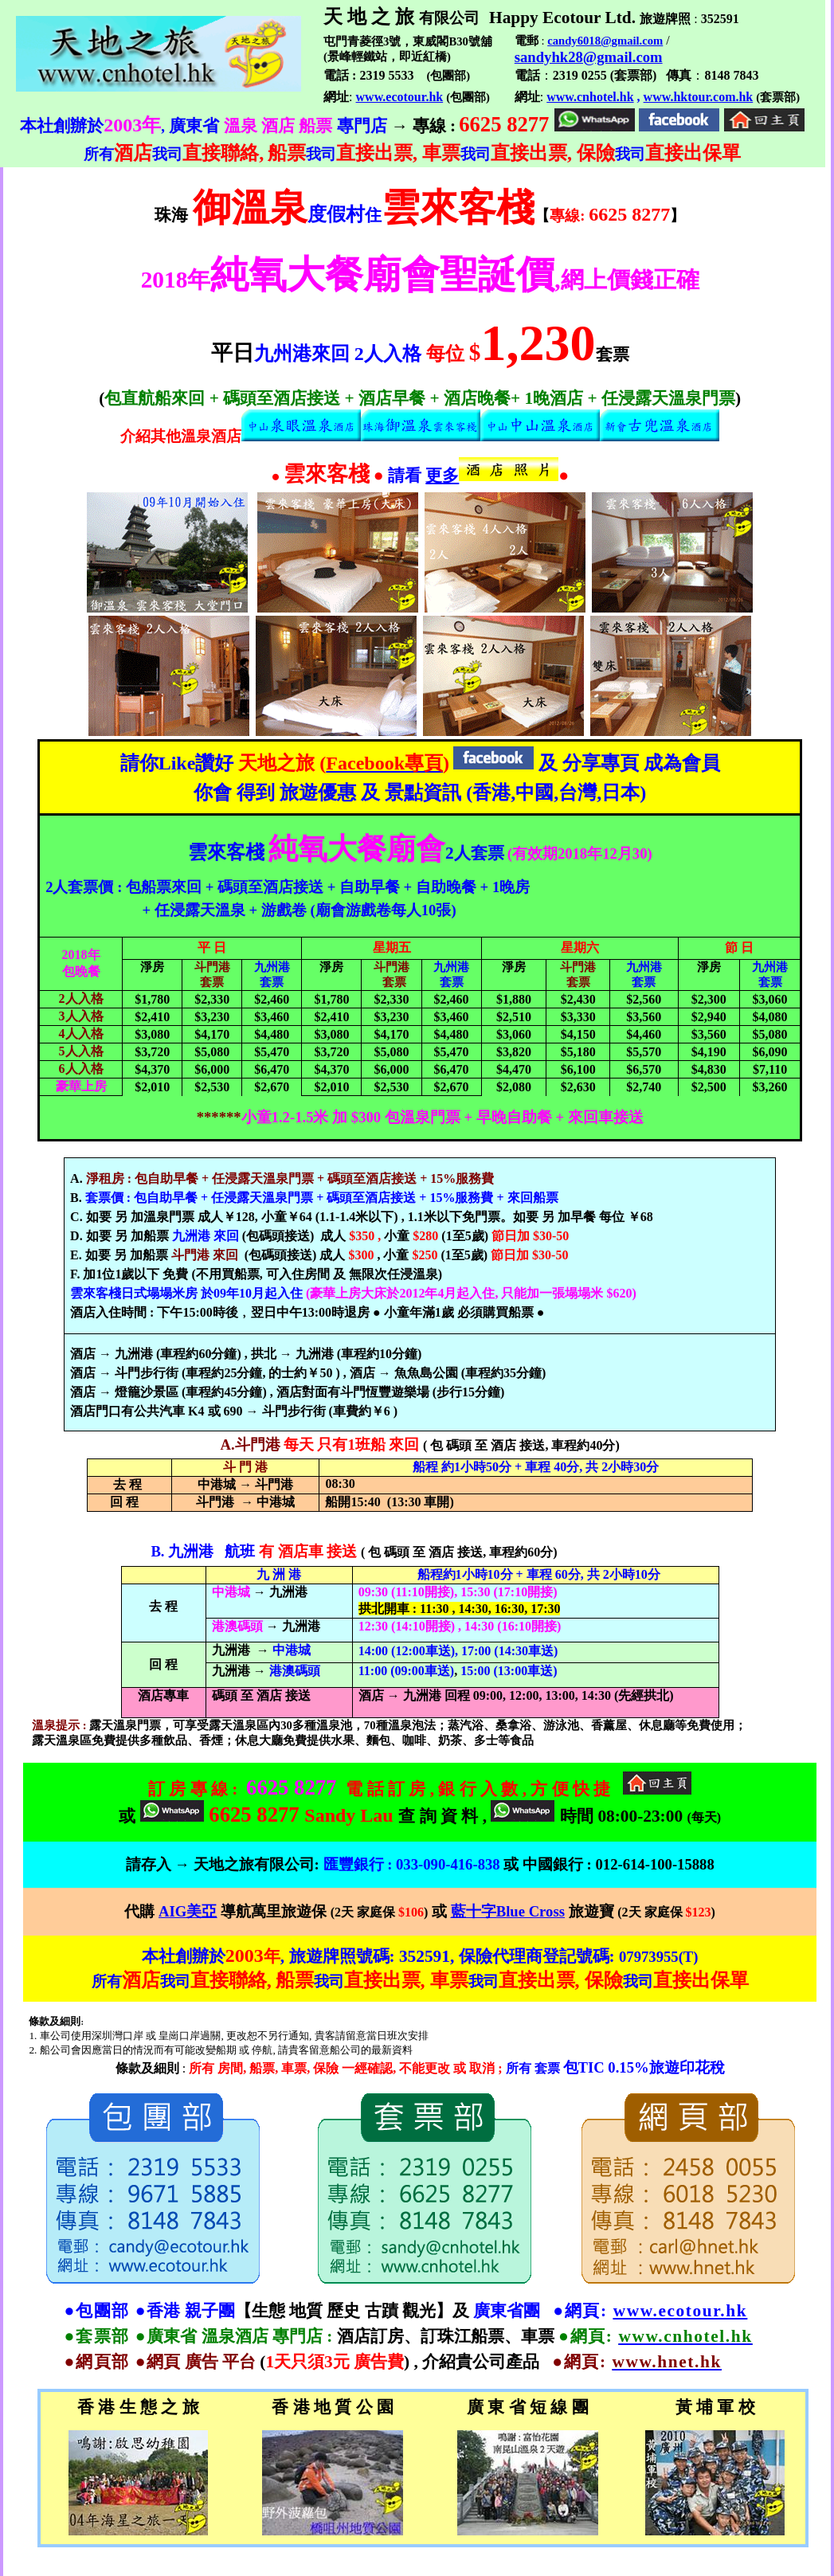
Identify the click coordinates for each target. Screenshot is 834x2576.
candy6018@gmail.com (605, 40)
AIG (188, 1911)
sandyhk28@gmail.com (589, 57)
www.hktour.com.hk (699, 97)
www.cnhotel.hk (589, 97)
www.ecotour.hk (400, 97)
